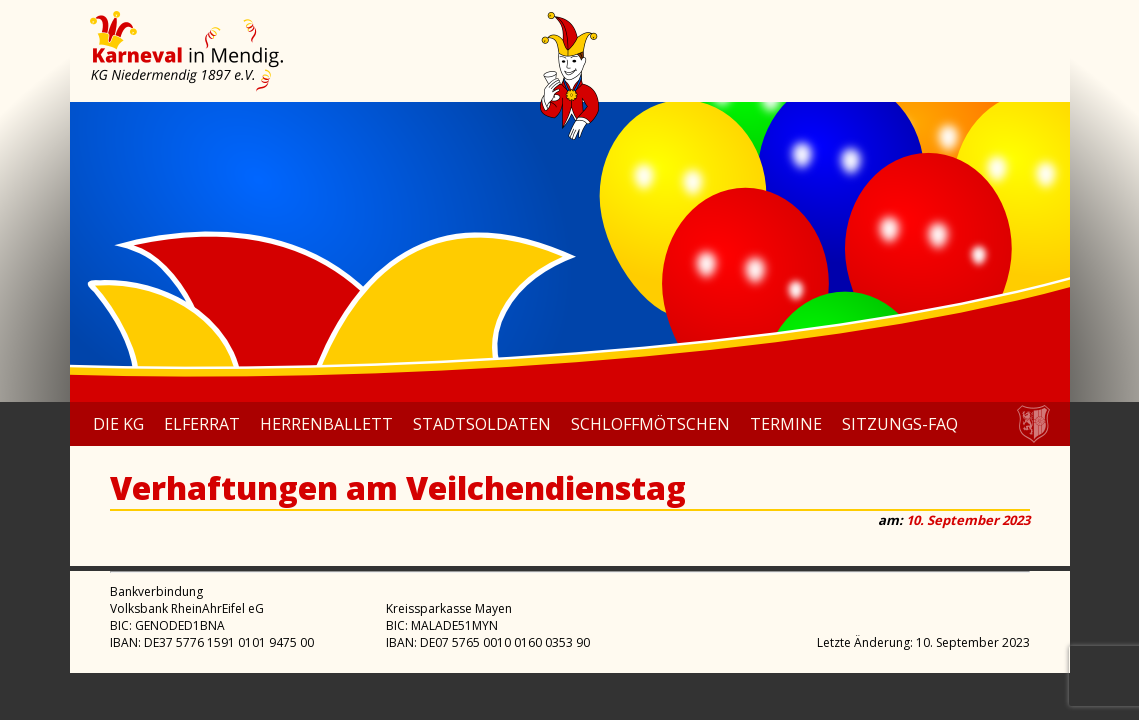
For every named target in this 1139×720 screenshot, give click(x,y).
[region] (570, 252)
